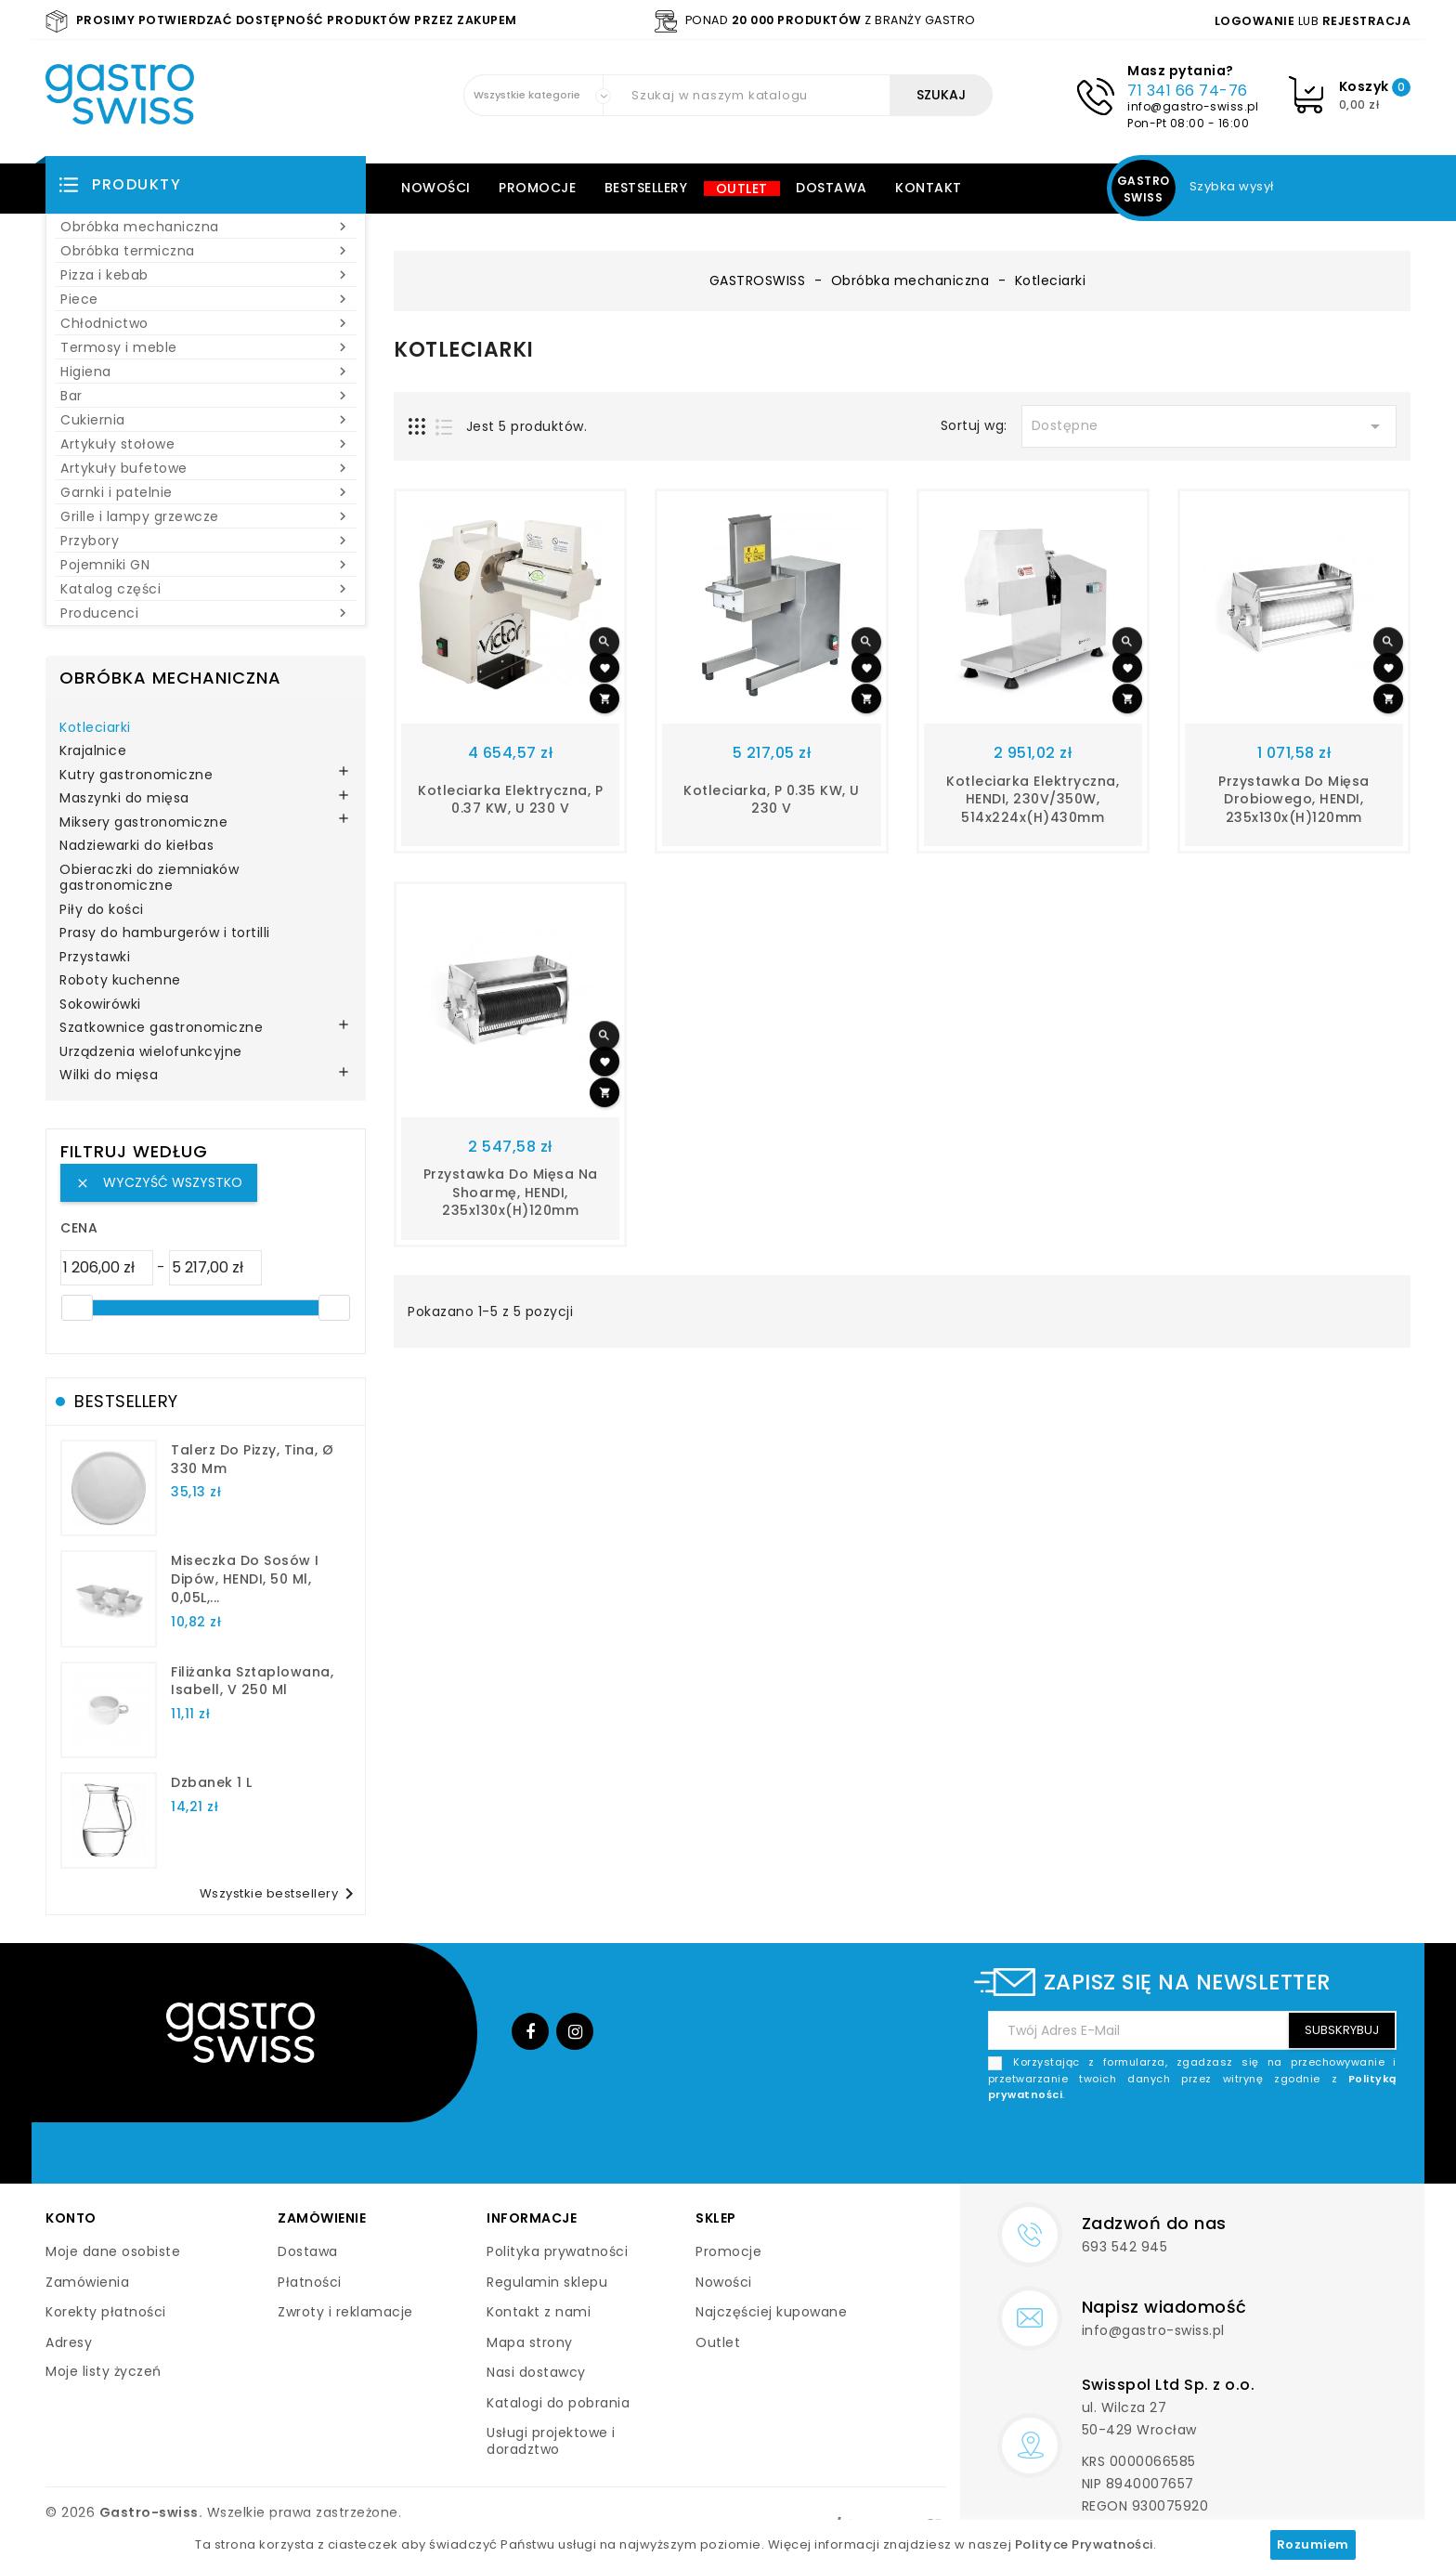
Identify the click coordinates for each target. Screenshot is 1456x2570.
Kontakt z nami (539, 2312)
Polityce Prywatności (1084, 2544)
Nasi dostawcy (536, 2372)
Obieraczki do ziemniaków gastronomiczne (149, 878)
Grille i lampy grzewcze (205, 516)
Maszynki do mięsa (124, 798)
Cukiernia (205, 420)
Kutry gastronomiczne (136, 775)
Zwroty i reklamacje (345, 2312)
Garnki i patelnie (205, 492)
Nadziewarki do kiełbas (136, 846)
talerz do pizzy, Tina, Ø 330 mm (252, 1459)
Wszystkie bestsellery (280, 1894)
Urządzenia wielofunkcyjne (150, 1052)
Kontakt (928, 187)
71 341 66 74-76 (1187, 90)
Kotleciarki (95, 728)
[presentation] (1255, 2147)
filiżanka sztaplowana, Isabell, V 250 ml (252, 1681)
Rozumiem (1313, 2544)
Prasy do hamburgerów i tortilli (164, 933)
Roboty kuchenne (120, 980)
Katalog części (205, 589)
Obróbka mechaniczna (205, 226)
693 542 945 (1125, 2246)
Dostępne (1209, 426)
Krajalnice (92, 751)
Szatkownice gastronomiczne (161, 1028)
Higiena (205, 371)
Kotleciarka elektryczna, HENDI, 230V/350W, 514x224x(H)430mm (1032, 800)
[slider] (77, 1308)
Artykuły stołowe (205, 444)
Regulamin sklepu (547, 2282)
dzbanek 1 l (212, 1782)
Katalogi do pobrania (558, 2403)
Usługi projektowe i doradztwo (551, 2441)
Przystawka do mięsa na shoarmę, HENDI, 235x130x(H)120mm (510, 1192)
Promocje (537, 187)
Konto (71, 2218)
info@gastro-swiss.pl (1192, 106)
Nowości (436, 187)
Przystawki (94, 957)
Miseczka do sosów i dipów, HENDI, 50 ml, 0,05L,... (245, 1579)
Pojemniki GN (205, 564)
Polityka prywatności (557, 2251)
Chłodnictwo (205, 323)
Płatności (310, 2282)
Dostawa (831, 187)
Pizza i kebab (205, 275)
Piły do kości (101, 910)
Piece (205, 299)
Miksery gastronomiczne (143, 823)
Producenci (205, 613)
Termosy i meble (205, 347)
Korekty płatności (106, 2312)
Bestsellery (646, 187)
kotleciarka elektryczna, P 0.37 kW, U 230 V (510, 799)
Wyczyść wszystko (158, 1182)
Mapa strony (530, 2342)
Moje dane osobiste (113, 2251)
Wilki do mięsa (108, 1075)
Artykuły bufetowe (205, 468)
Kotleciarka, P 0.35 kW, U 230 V (771, 799)
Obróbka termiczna (205, 250)
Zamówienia (87, 2282)
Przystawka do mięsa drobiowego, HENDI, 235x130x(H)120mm (1294, 800)
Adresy (69, 2342)
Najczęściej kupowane (771, 2312)
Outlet (742, 188)
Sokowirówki (100, 1005)
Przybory (205, 540)
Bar (205, 395)
